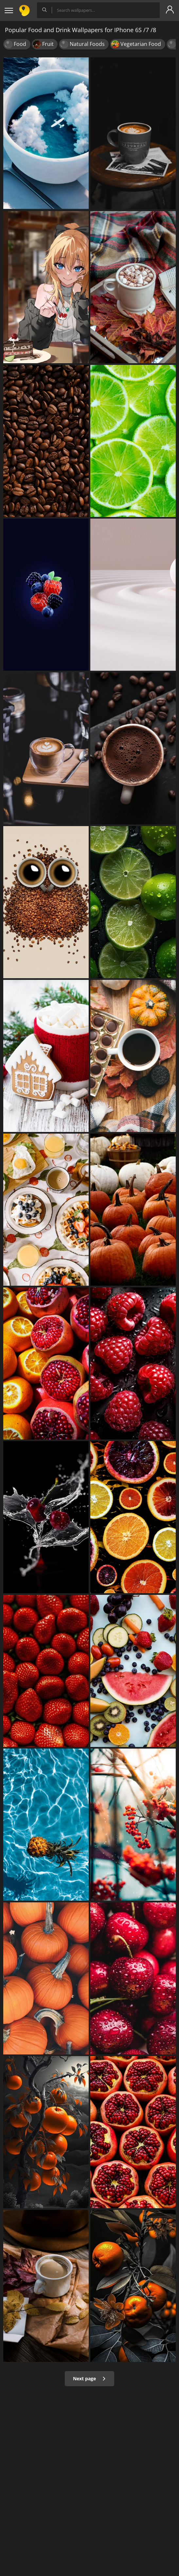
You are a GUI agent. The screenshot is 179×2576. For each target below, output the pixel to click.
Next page (89, 2378)
